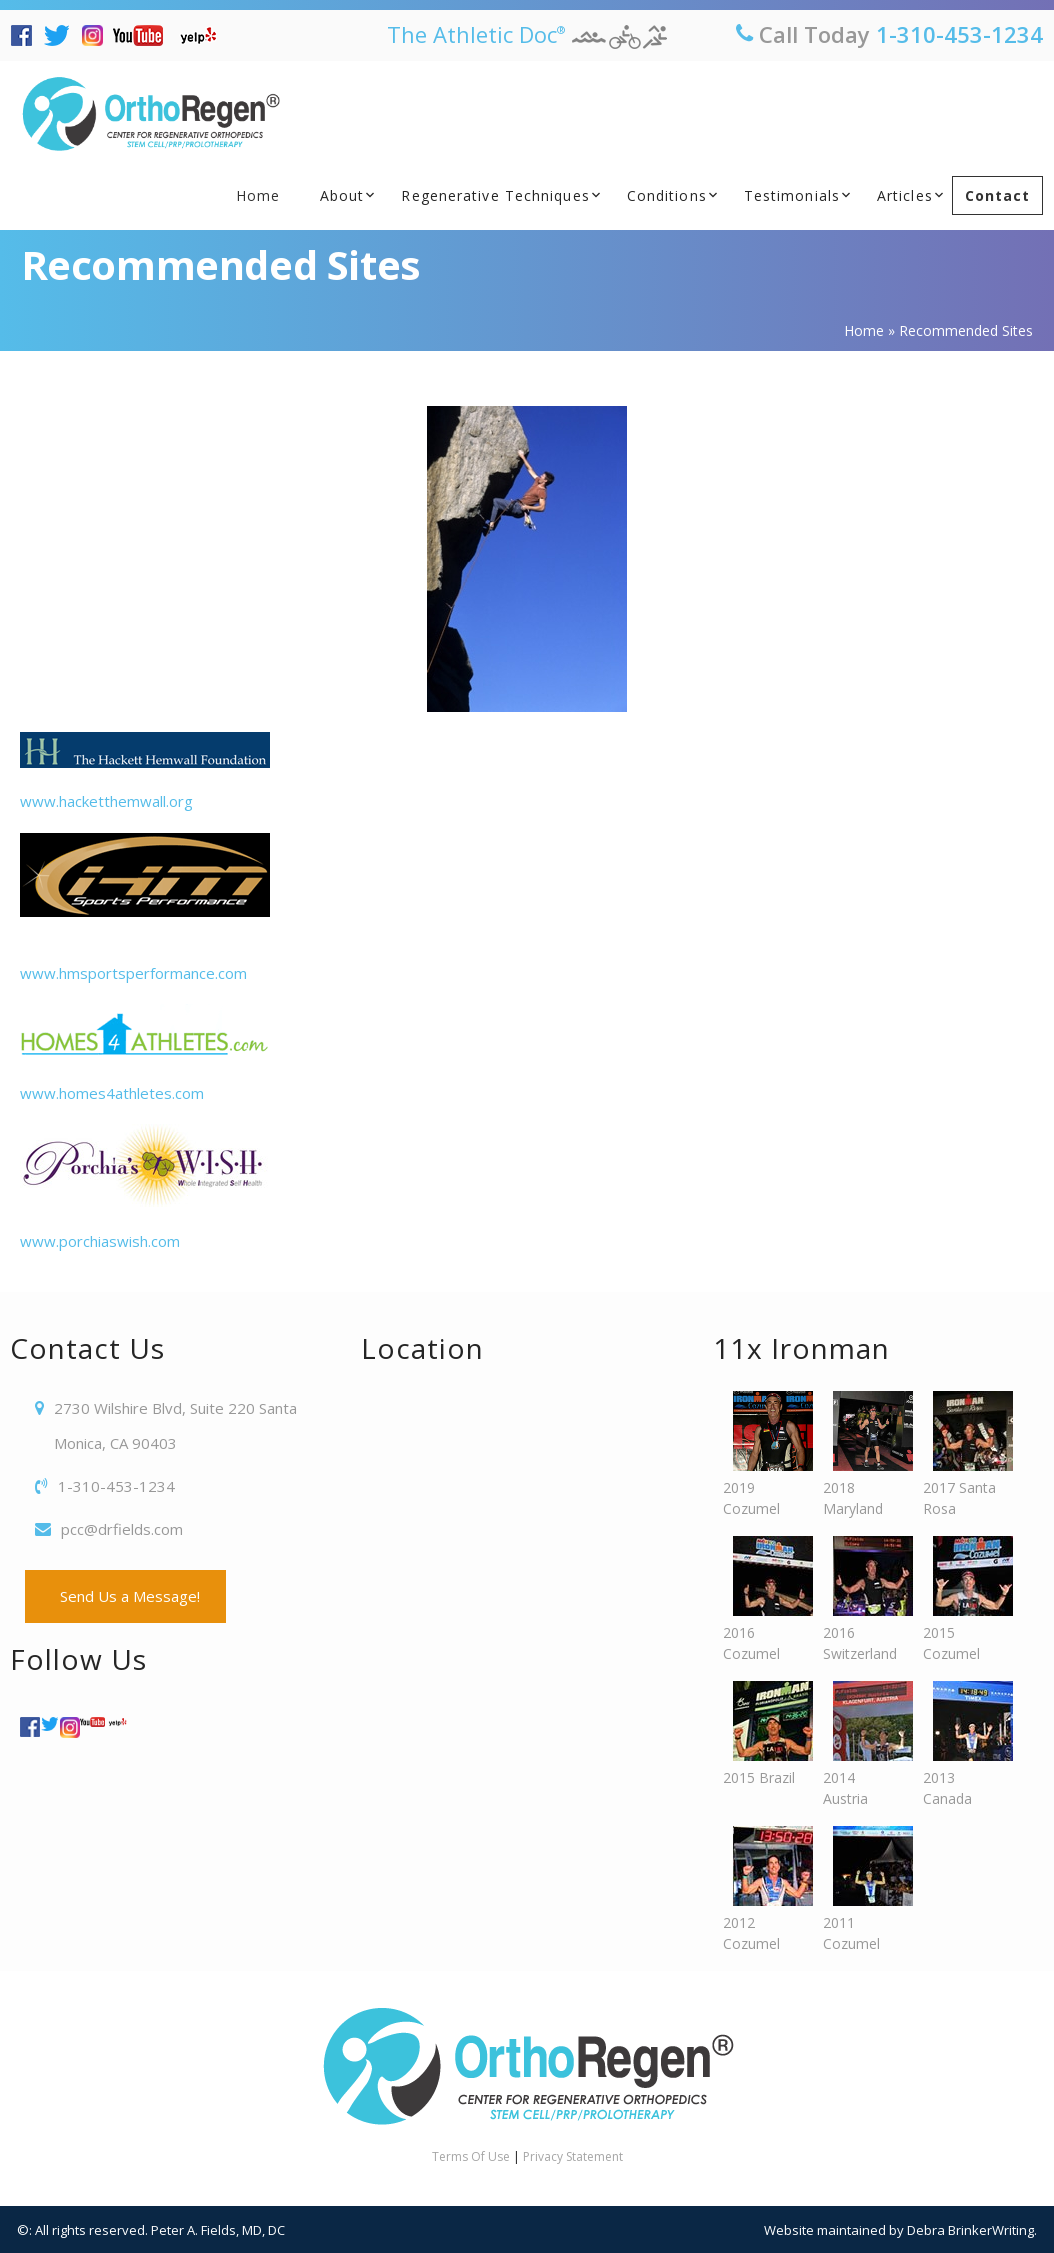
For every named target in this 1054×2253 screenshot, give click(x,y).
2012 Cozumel (763, 1889)
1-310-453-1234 (959, 34)
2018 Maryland (863, 1454)
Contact (998, 195)
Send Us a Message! (126, 1596)
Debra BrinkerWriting (970, 2230)
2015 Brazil (763, 1734)
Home (258, 195)
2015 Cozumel (963, 1599)
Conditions (667, 195)
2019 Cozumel (763, 1454)
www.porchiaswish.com (145, 1187)
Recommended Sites (221, 264)
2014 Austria (863, 1744)
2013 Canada (963, 1744)
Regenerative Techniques (495, 195)
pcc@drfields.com (122, 1529)
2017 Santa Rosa (963, 1454)
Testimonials (792, 195)
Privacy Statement (573, 2156)
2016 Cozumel (763, 1599)
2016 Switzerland (863, 1599)
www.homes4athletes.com (145, 1053)
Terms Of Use (471, 2156)
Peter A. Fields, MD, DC (218, 2230)
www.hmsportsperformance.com (145, 908)
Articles (905, 195)
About (342, 195)
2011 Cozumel (863, 1889)
